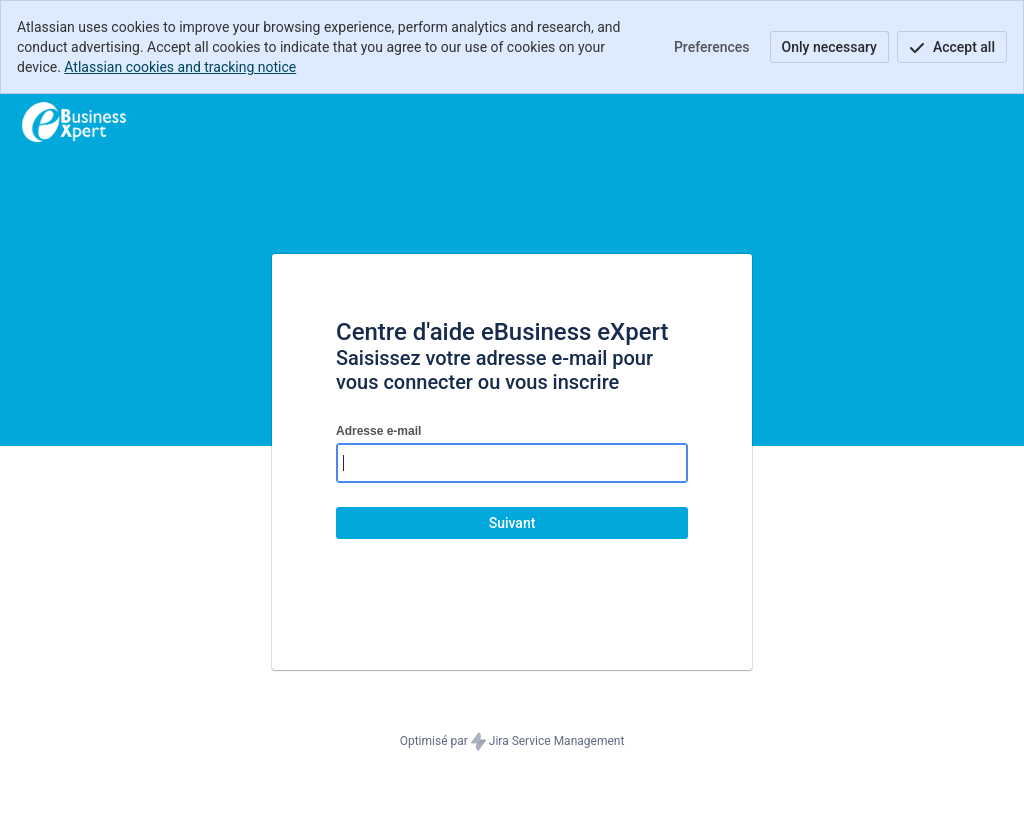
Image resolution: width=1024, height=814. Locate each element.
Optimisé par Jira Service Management (512, 742)
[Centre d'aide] (74, 122)
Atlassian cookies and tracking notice (180, 67)
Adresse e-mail (378, 431)
